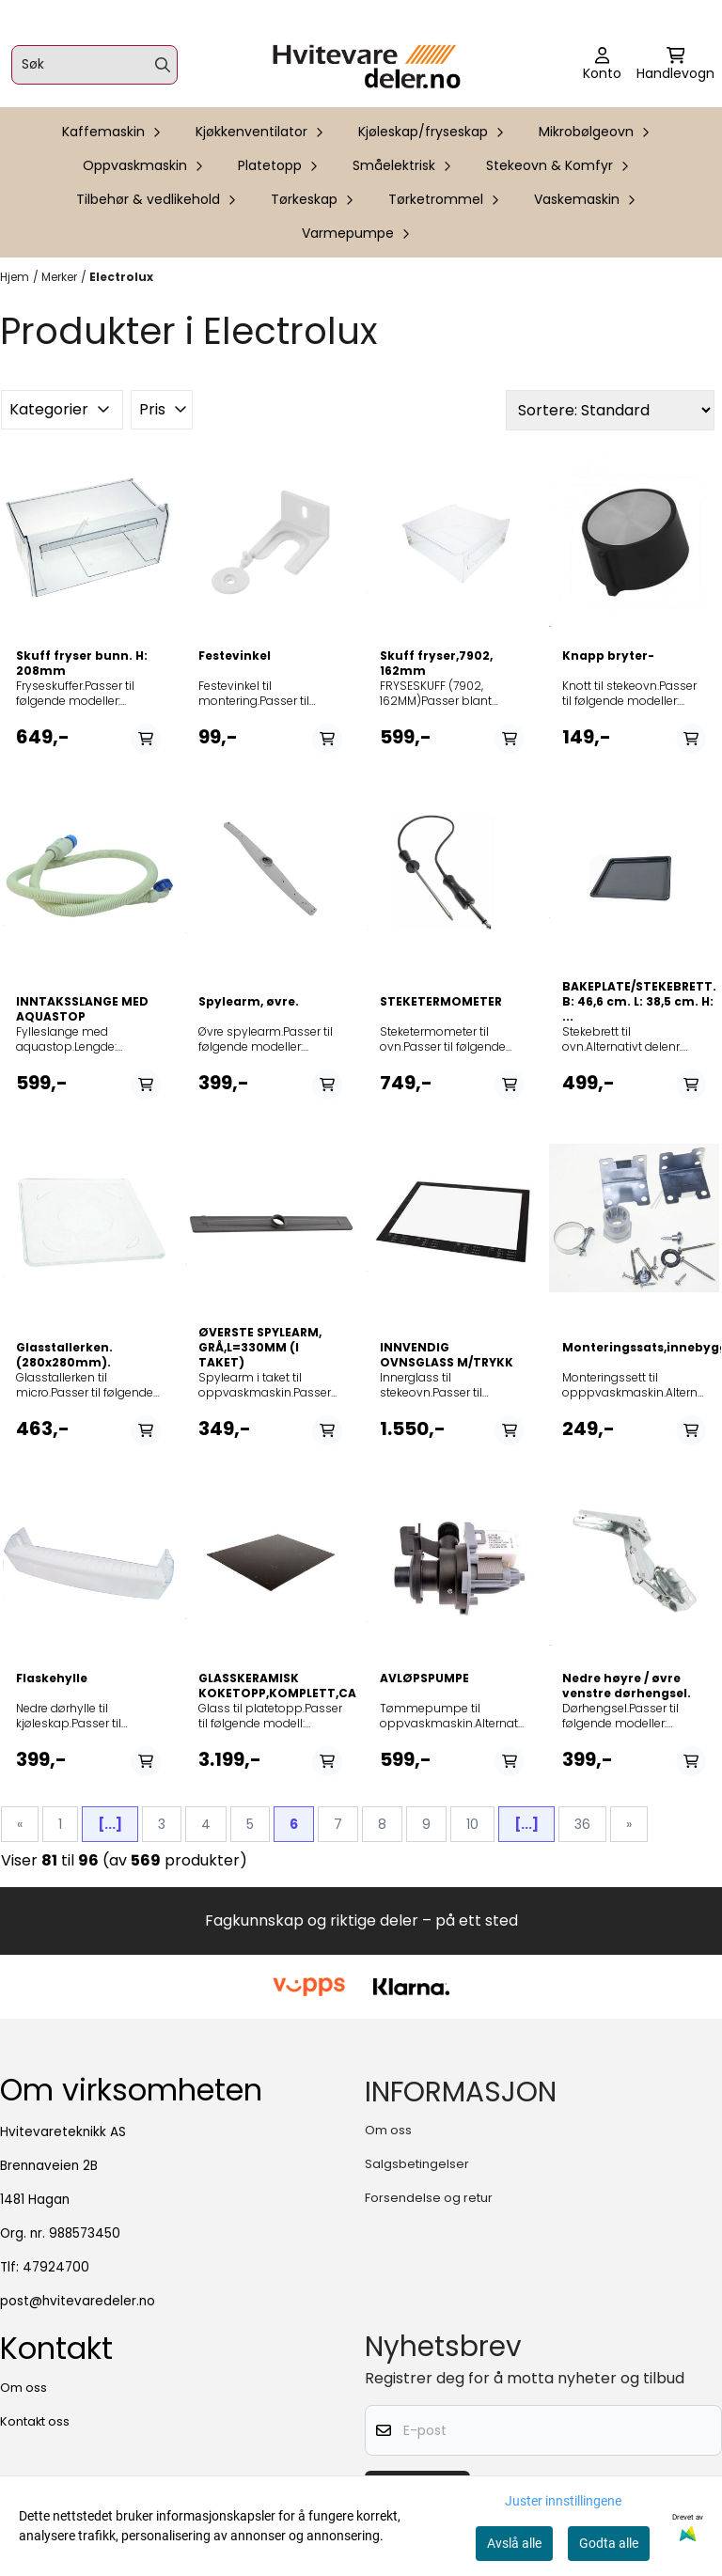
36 (582, 1824)
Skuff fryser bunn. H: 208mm (82, 663)
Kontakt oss (35, 2421)
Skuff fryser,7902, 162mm (436, 663)
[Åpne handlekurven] (675, 64)
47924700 (56, 2267)
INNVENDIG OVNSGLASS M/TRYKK (446, 1355)
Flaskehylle (51, 1678)
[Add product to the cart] (146, 739)
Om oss (388, 2130)
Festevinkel (234, 656)
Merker (59, 277)
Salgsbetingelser (417, 2164)
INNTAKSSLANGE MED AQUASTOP (82, 1009)
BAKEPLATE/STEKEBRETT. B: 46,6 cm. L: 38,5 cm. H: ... (634, 1001)
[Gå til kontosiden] (602, 64)
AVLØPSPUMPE (424, 1678)
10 (472, 1824)
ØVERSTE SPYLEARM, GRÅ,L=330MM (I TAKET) (260, 1347)
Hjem (14, 277)
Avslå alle (514, 2543)
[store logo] (367, 64)
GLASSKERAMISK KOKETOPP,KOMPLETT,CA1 (270, 1686)
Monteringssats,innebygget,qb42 (634, 1347)
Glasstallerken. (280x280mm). (64, 1355)
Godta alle (608, 2543)
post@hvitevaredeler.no (77, 2301)
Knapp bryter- (608, 656)
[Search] (162, 65)
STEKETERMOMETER (441, 1001)
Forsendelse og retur (429, 2198)
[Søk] (94, 65)
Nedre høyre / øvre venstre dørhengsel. (626, 1686)
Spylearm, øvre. (248, 1001)
